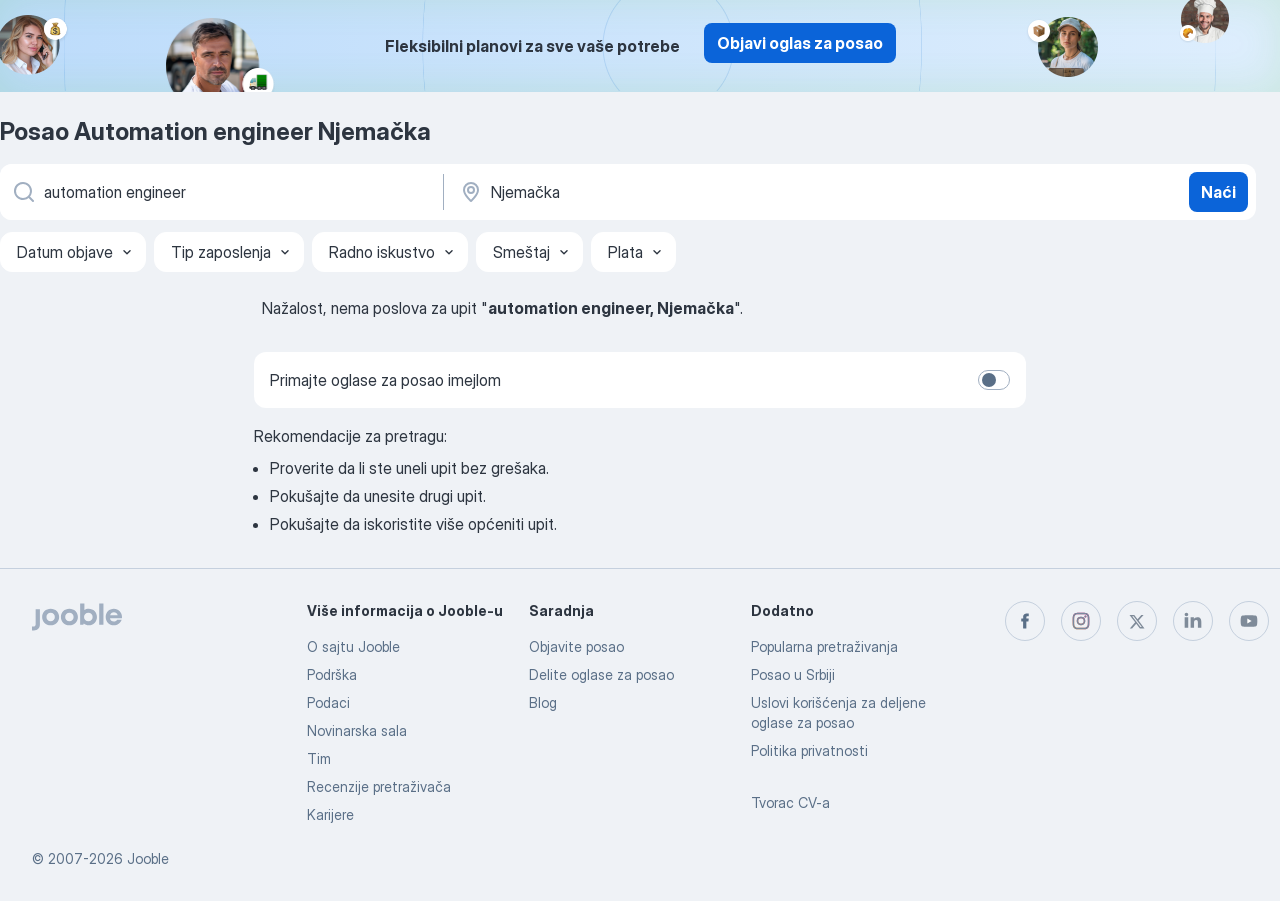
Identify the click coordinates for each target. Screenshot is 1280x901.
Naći (1218, 192)
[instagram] (1081, 621)
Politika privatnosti (809, 750)
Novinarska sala (357, 730)
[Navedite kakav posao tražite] (220, 192)
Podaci (328, 702)
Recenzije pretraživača (379, 786)
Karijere (330, 814)
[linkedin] (1193, 621)
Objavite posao (576, 646)
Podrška (332, 674)
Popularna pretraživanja (824, 646)
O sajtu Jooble (353, 646)
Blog (543, 702)
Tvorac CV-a (790, 802)
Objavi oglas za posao (800, 43)
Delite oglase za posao (601, 674)
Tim (319, 758)
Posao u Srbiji (793, 674)
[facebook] (1025, 621)
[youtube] (1249, 621)
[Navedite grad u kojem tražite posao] (667, 192)
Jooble (148, 858)
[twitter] (1137, 621)
